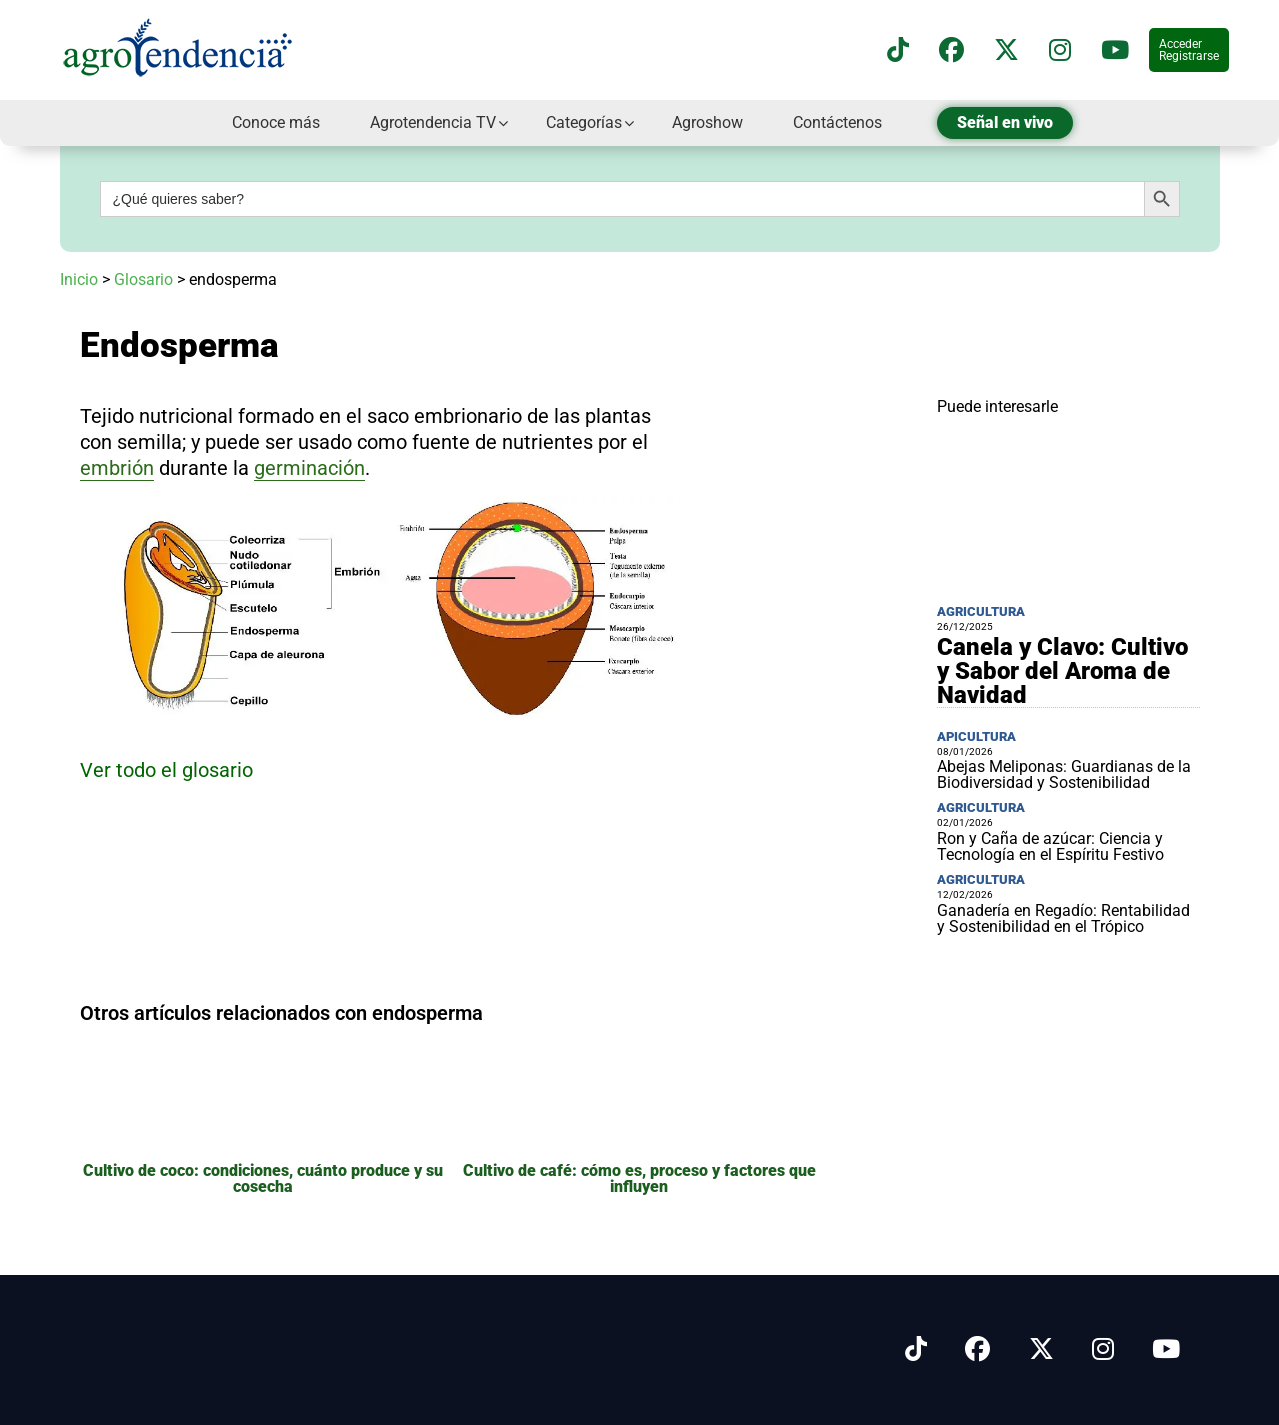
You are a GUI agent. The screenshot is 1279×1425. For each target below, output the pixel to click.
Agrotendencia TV (433, 122)
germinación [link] (309, 468)
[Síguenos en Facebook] (951, 50)
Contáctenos (837, 122)
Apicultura (976, 736)
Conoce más (276, 122)
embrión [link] (117, 468)
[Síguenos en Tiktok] (916, 1349)
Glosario (143, 279)
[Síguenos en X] (1006, 50)
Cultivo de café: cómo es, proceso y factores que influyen (639, 1178)
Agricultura (981, 611)
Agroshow (707, 122)
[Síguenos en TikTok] (898, 50)
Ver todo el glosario (166, 770)
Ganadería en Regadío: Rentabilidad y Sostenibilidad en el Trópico (1063, 918)
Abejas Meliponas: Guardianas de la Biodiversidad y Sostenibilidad (1064, 774)
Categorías (584, 122)
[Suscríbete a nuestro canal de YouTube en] (1115, 50)
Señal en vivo (1005, 122)
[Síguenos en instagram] (1060, 50)
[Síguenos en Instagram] (1103, 1349)
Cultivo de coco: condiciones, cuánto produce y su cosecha (263, 1178)
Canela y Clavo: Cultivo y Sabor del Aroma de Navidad (1062, 671)
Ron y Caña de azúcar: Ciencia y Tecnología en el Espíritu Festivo (1050, 846)
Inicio (79, 279)
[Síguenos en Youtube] (1166, 1349)
